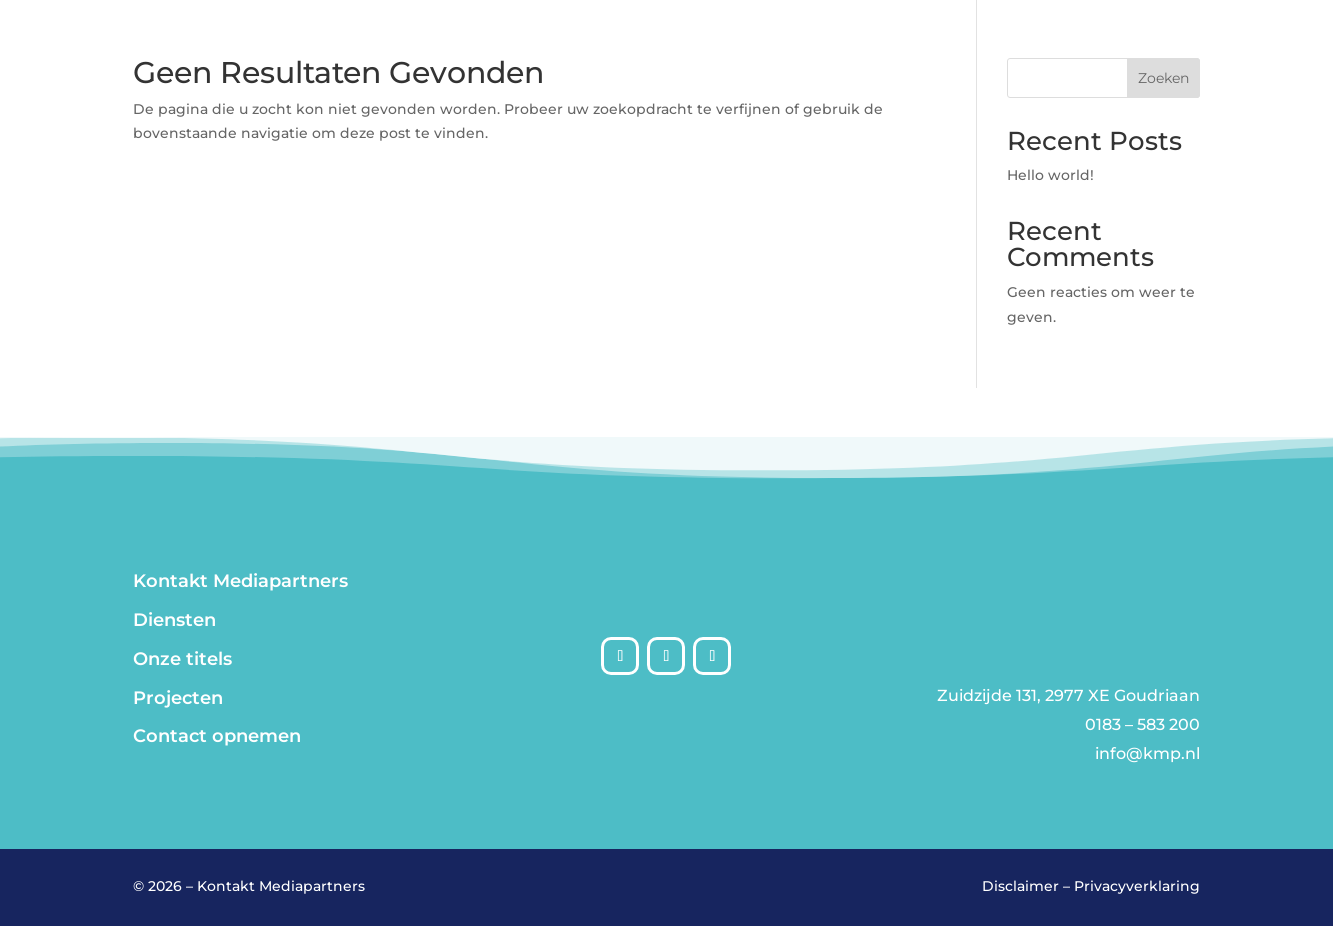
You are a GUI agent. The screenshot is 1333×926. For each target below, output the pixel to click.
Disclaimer (1020, 886)
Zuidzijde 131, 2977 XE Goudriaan (1068, 695)
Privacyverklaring (1137, 886)
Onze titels (182, 659)
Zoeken (1163, 78)
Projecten (178, 698)
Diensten (174, 620)
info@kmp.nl (1147, 753)
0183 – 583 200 (1142, 724)
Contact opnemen (217, 736)
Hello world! (1050, 175)
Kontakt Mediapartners (240, 581)
